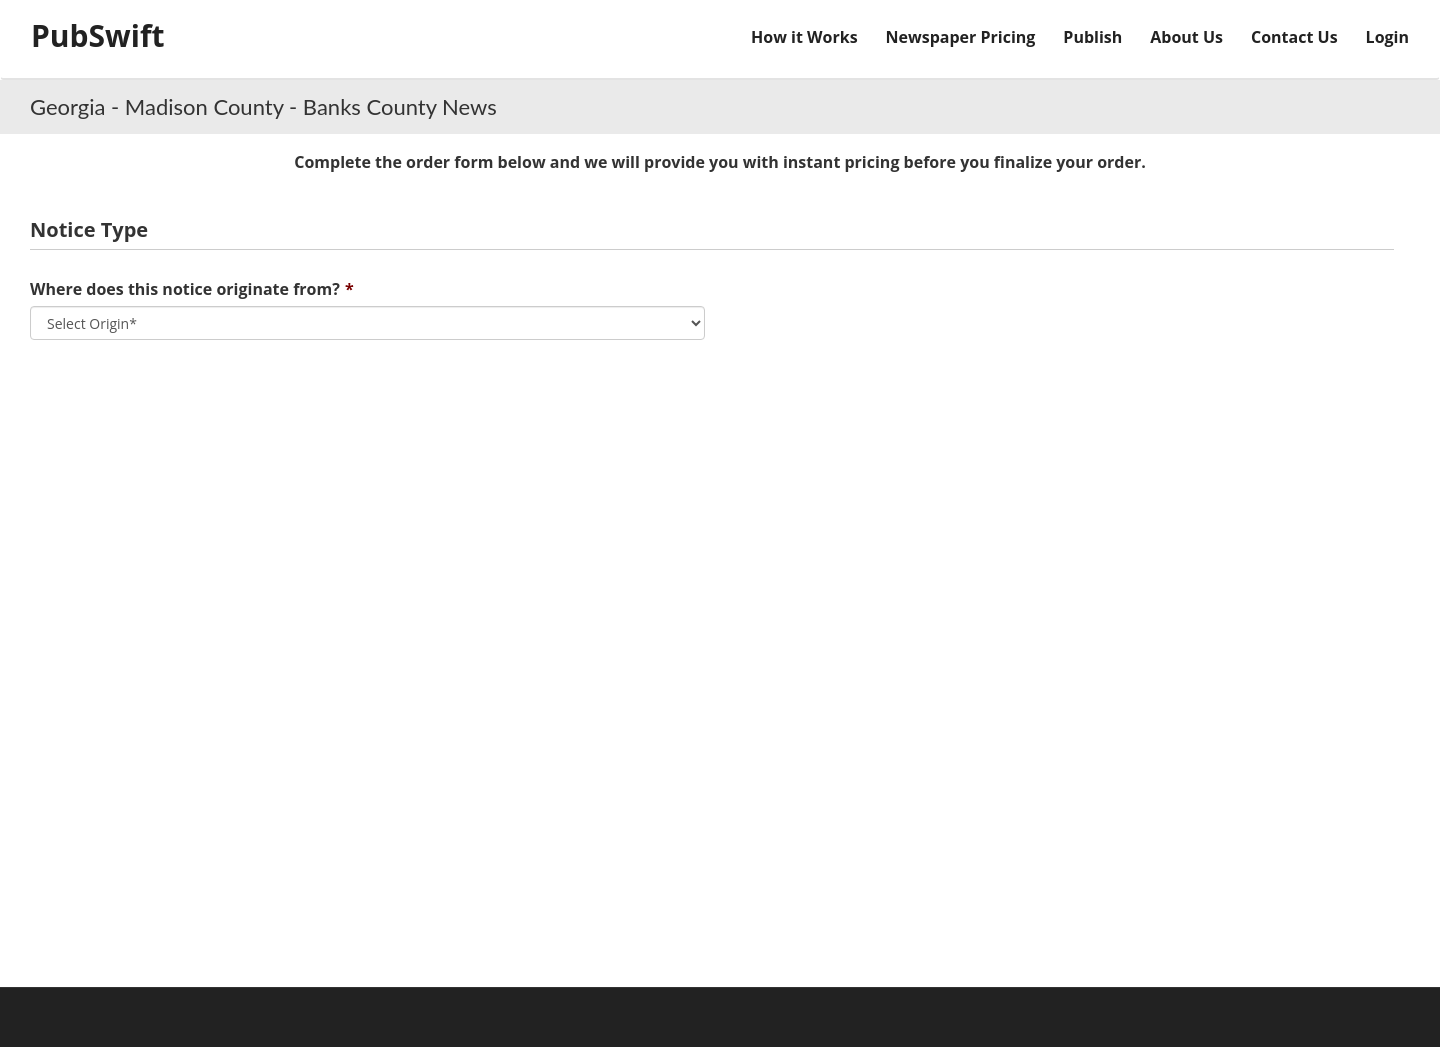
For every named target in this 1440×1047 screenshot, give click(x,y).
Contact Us (1294, 37)
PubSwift (98, 35)
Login (1387, 37)
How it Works (804, 37)
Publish (1092, 37)
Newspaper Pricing (961, 37)
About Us (1186, 37)
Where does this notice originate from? (185, 289)
